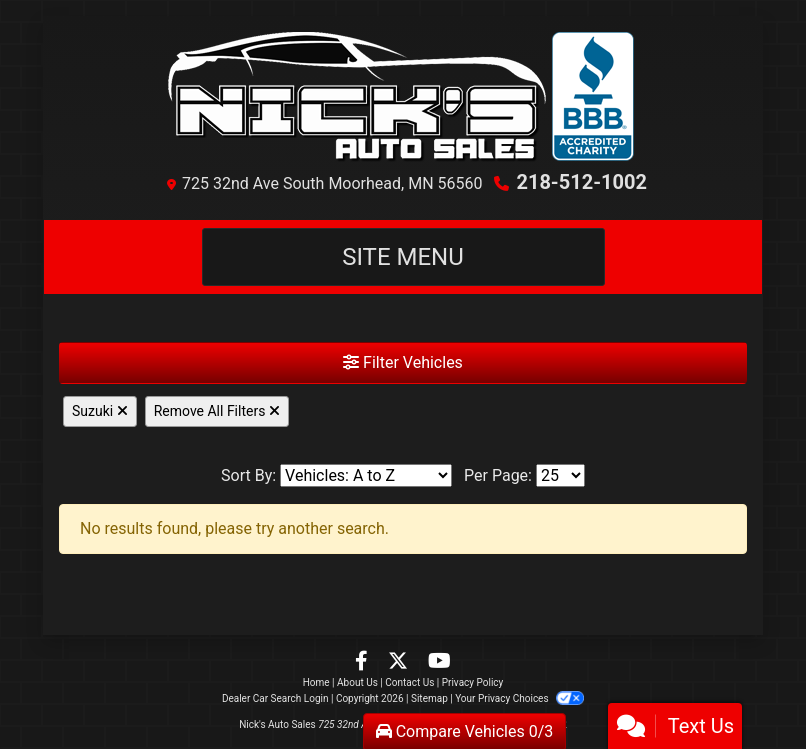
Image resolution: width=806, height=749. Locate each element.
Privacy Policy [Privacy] (473, 682)
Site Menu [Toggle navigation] (403, 257)
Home (316, 682)
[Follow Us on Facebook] (363, 662)
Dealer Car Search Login (275, 698)
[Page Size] (560, 475)
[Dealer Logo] (403, 97)
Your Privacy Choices (519, 698)
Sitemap (429, 698)
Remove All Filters (217, 411)
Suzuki (100, 411)
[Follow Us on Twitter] (400, 662)
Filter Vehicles (403, 362)
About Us (357, 682)
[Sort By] (366, 475)
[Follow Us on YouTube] (439, 662)
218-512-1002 (581, 182)
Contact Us (409, 682)
